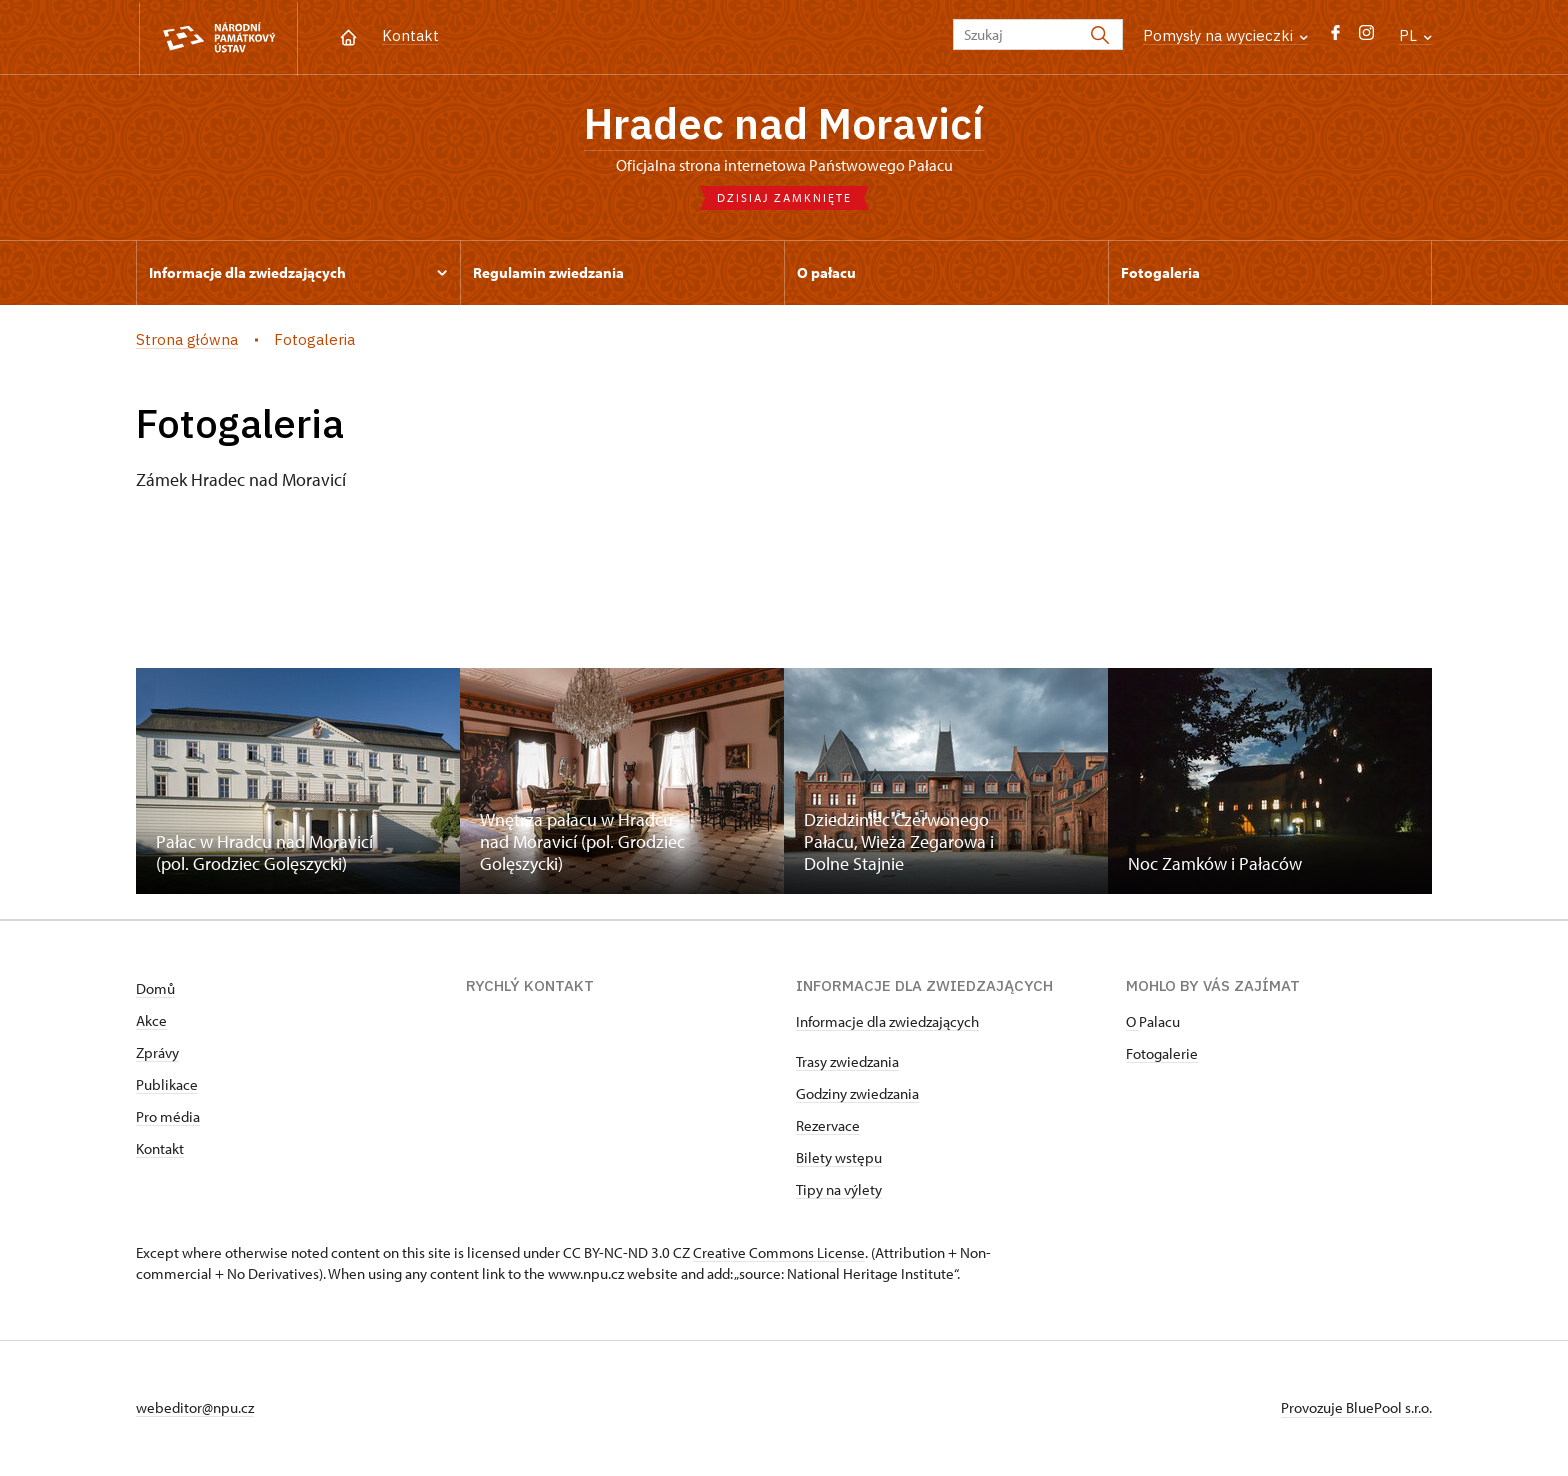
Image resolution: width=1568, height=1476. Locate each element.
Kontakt (410, 35)
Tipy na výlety (839, 1191)
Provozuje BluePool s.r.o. (1356, 1409)
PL (1415, 35)
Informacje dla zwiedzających (887, 1023)
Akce (151, 1022)
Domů (155, 990)
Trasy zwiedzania (847, 1063)
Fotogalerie (1162, 1055)
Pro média (168, 1118)
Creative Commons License (779, 1254)
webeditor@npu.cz (195, 1409)
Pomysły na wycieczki (1225, 35)
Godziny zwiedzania (857, 1095)
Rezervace (828, 1127)
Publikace (167, 1086)
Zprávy (157, 1054)
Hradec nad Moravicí (784, 125)
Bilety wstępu (839, 1159)
